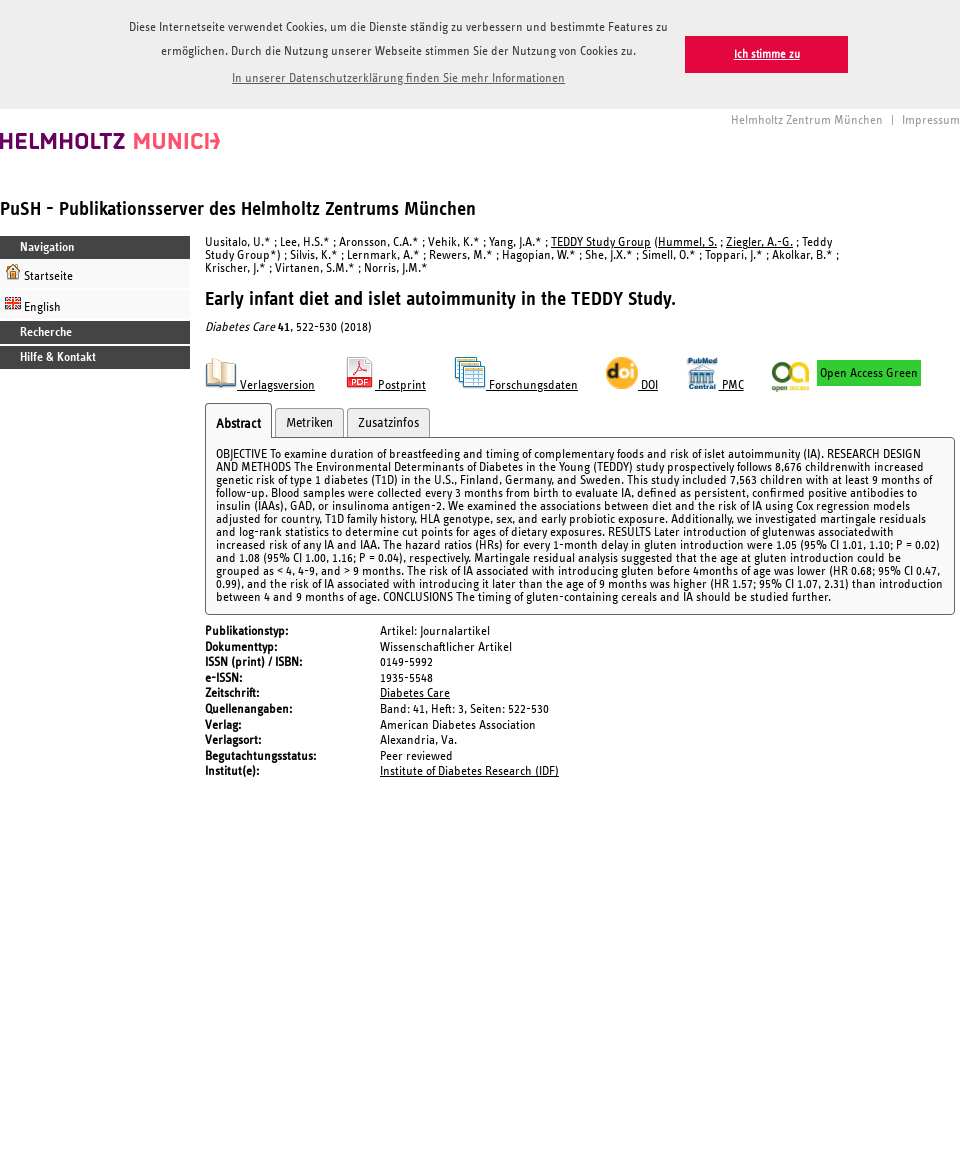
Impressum (931, 120)
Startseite (39, 273)
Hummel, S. (687, 242)
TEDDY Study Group (601, 242)
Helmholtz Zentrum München (807, 120)
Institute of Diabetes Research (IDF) (469, 771)
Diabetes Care (415, 693)
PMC (715, 385)
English (33, 304)
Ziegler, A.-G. (759, 242)
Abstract (238, 424)
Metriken (309, 423)
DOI (632, 385)
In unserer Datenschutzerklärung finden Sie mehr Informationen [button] (398, 78)
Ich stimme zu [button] (767, 54)
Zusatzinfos (388, 423)
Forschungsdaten (516, 385)
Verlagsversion (260, 385)
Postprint (384, 385)
